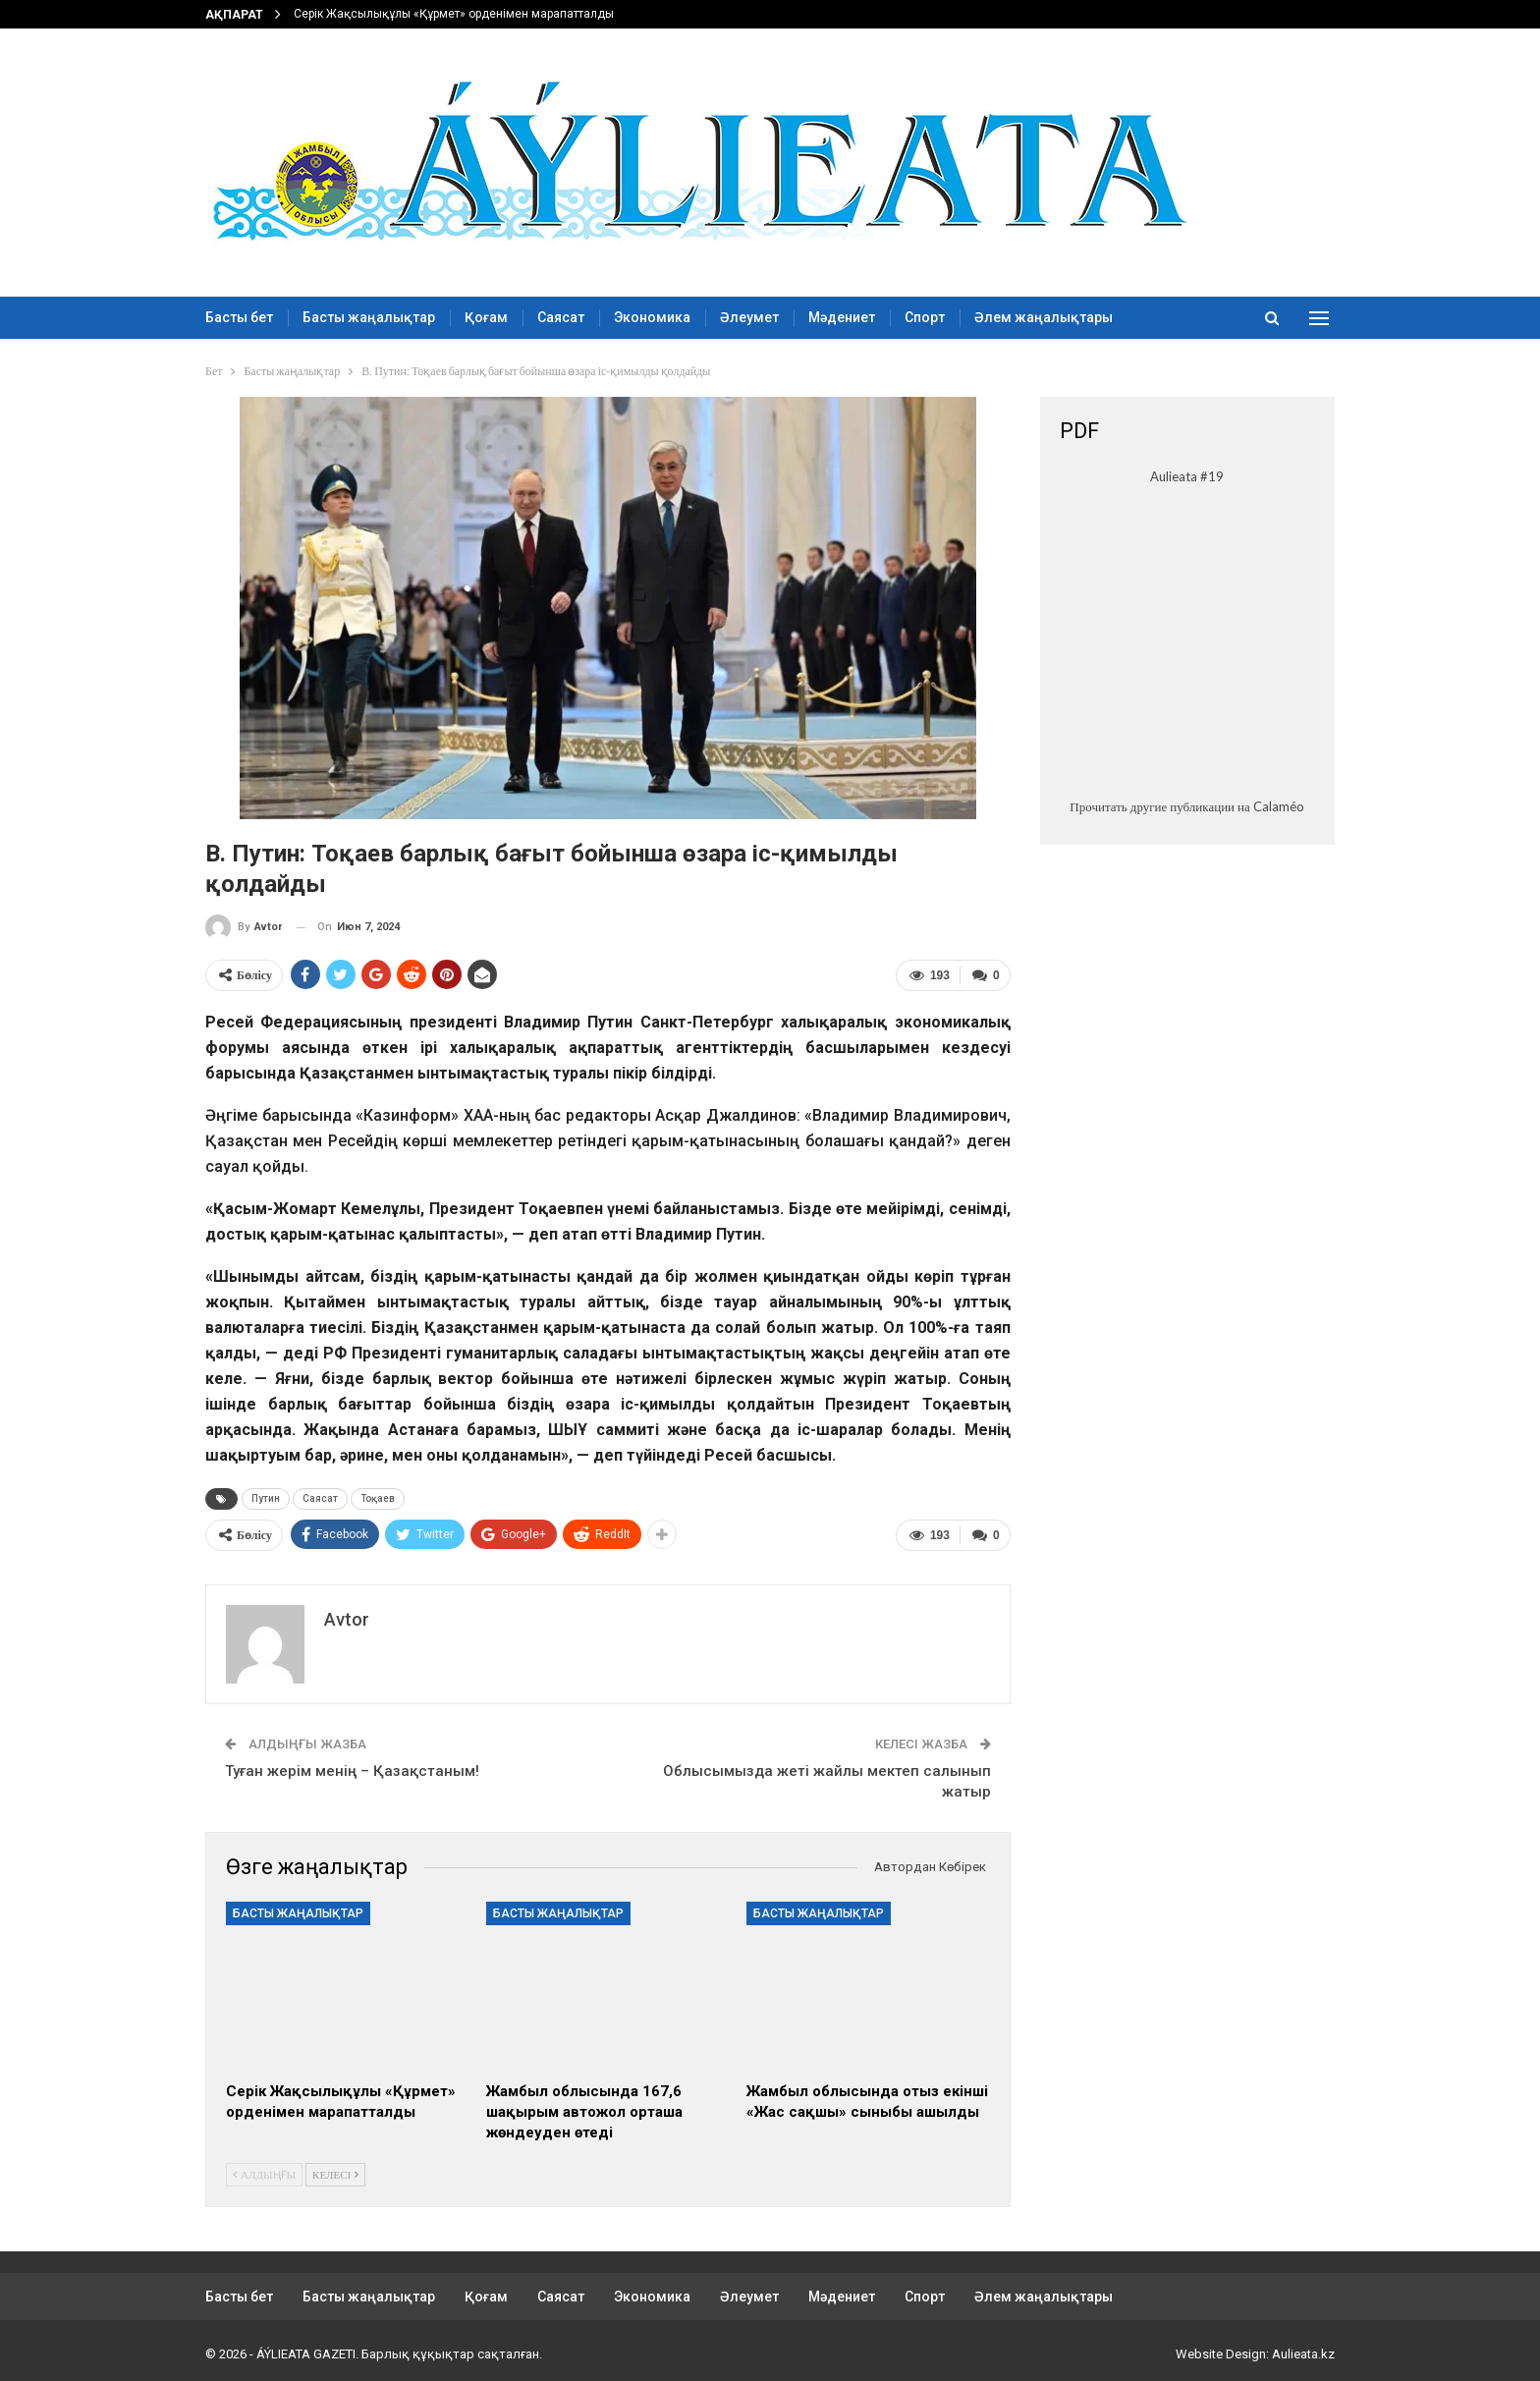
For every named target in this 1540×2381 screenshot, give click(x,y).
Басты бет (239, 317)
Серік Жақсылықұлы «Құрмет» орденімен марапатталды (454, 14)
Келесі (335, 2170)
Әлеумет (749, 317)
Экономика (652, 317)
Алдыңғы (264, 2170)
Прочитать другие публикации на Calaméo (1186, 806)
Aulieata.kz (1303, 2350)
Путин (265, 1496)
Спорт (925, 317)
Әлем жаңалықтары (1043, 317)
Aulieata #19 (1187, 476)
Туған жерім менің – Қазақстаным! (352, 1768)
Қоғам (486, 317)
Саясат (560, 317)
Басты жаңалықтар (368, 317)
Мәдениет (841, 317)
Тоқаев (377, 1496)
